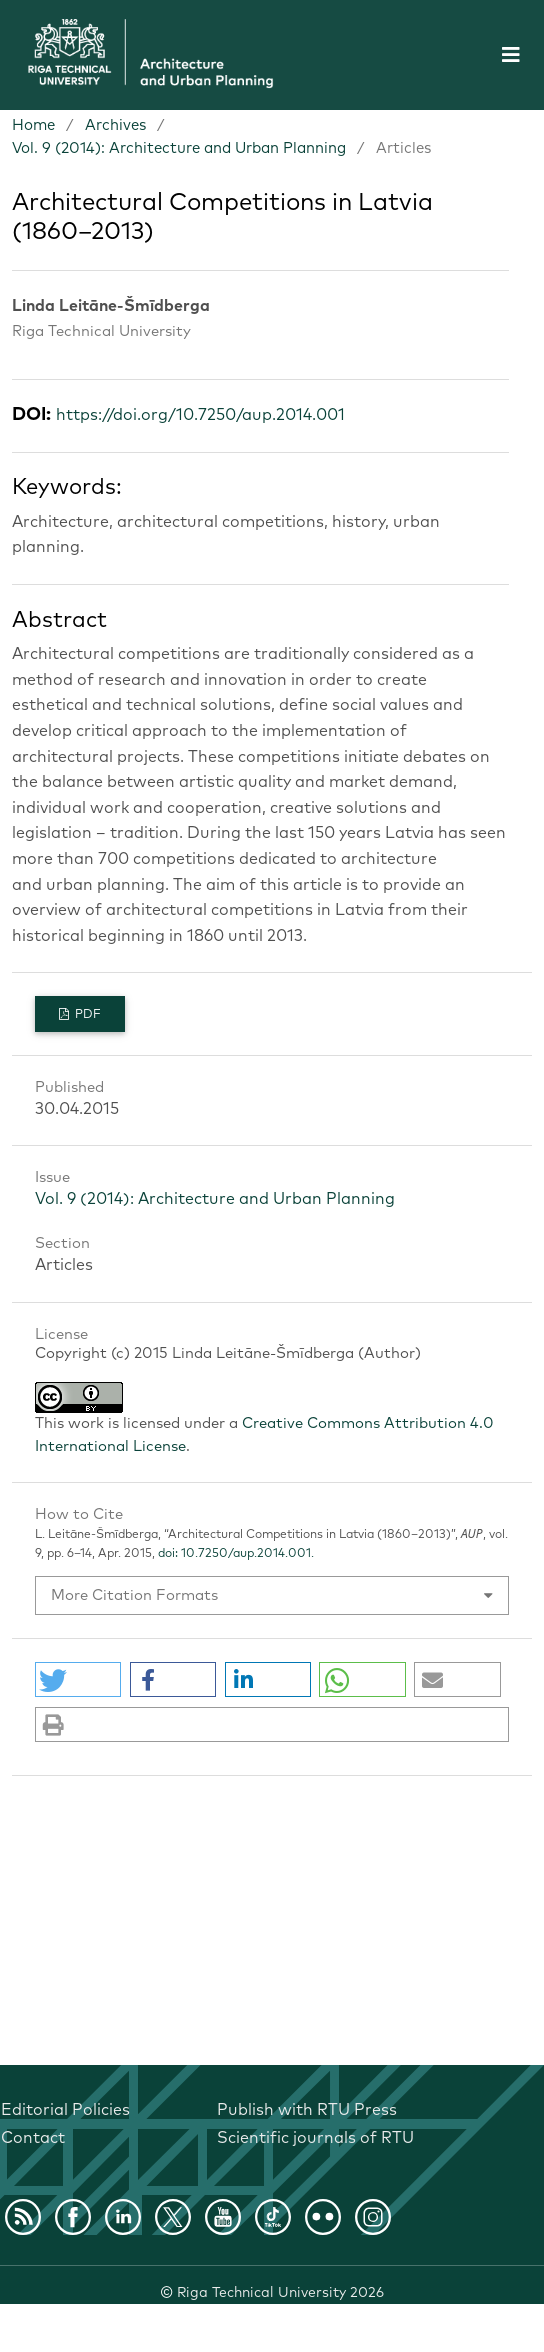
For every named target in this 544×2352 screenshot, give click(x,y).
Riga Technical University (280, 2293)
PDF (86, 1015)
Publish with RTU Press (307, 2110)
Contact (33, 2138)
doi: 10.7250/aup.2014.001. (234, 1554)
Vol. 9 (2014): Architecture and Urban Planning (179, 148)
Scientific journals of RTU (315, 2138)
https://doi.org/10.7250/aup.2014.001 (200, 415)
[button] (78, 1679)
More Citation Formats (134, 1595)
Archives (115, 125)
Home (33, 125)
